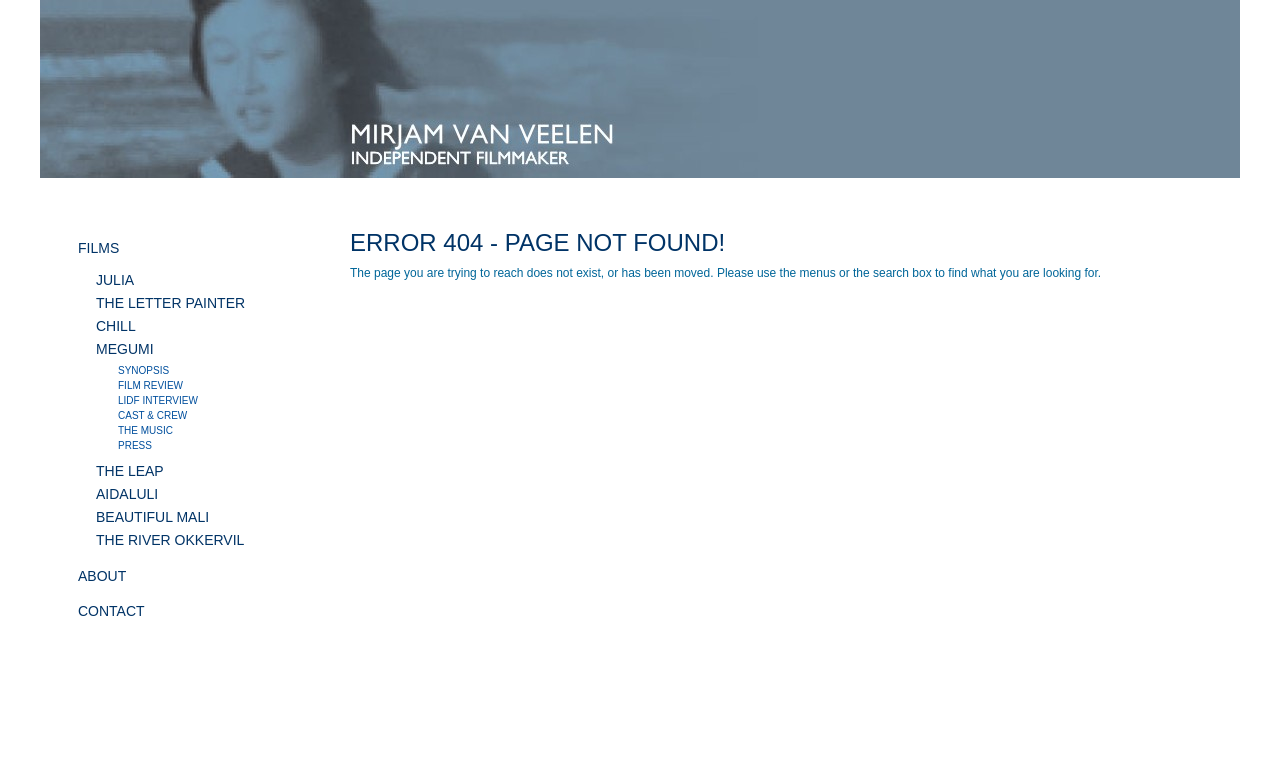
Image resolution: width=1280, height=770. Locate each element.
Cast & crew (152, 415)
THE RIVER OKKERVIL (170, 540)
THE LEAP (130, 471)
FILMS (98, 248)
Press (135, 445)
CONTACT (111, 611)
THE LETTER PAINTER (170, 303)
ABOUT (102, 576)
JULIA (115, 280)
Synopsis (143, 370)
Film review (150, 385)
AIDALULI (127, 494)
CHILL (116, 326)
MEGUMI (125, 349)
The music (145, 430)
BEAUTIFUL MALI (152, 517)
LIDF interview (158, 400)
